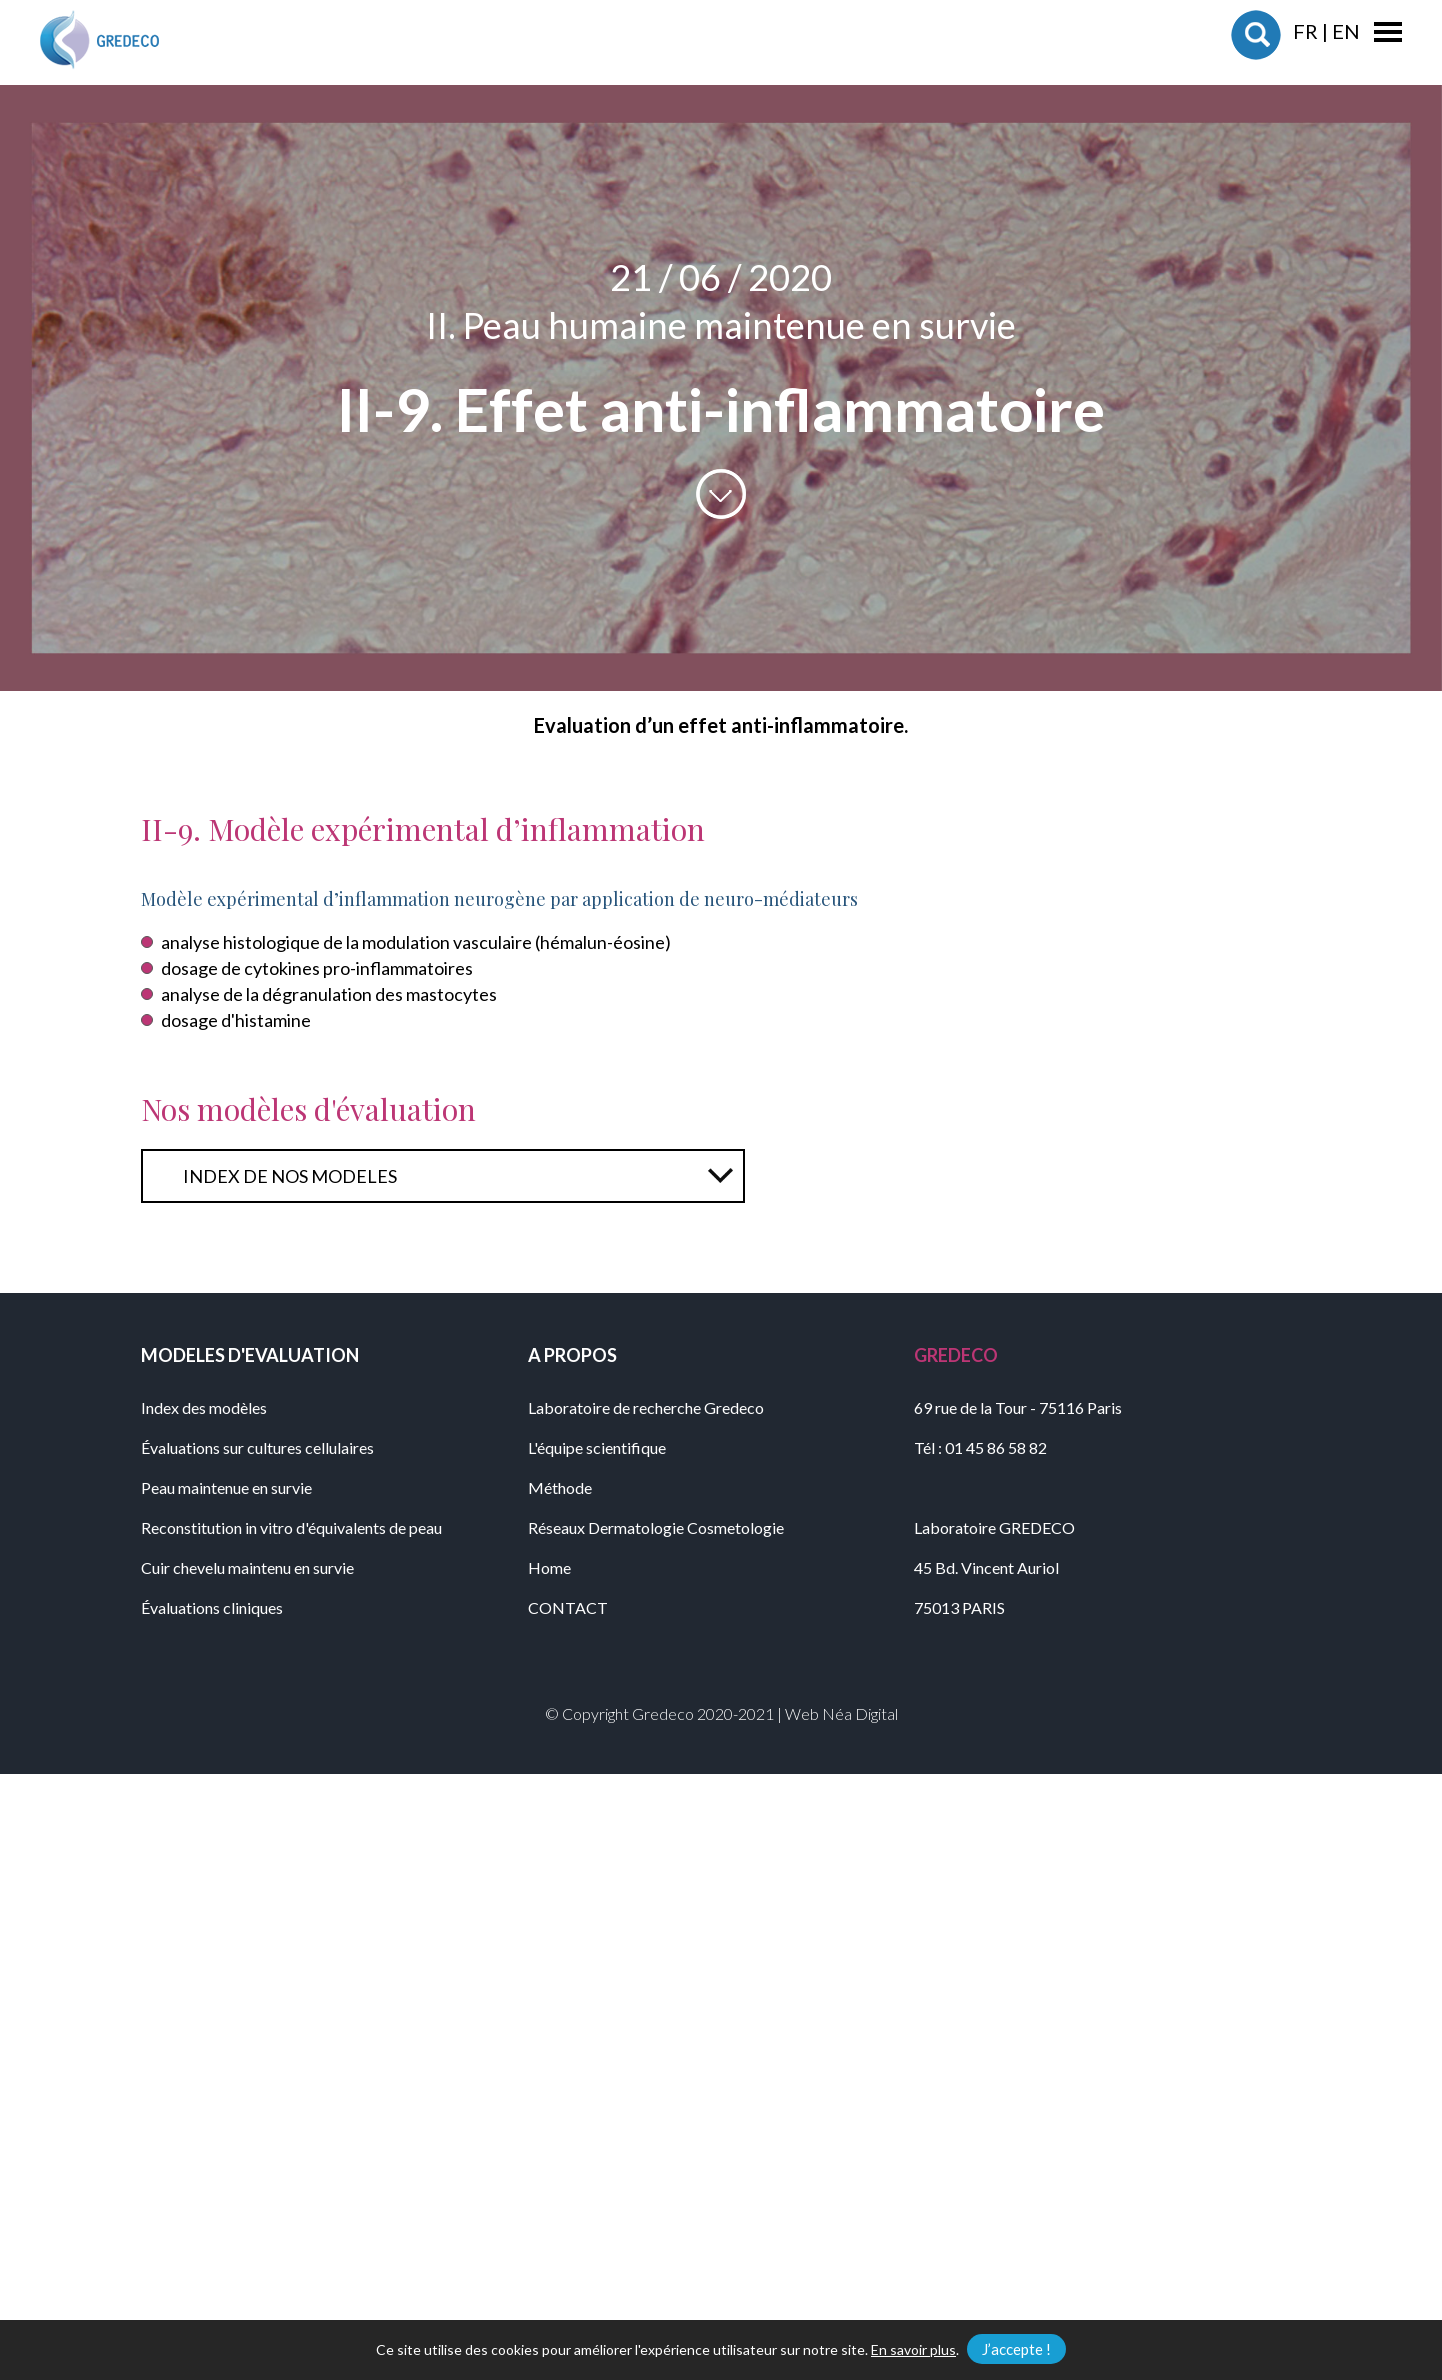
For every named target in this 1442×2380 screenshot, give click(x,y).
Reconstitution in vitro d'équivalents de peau (291, 1527)
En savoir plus (913, 2349)
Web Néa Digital (841, 1713)
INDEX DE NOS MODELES (290, 1176)
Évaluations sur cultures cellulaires (257, 1447)
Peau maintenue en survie (226, 1487)
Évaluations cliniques (212, 1607)
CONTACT (568, 1607)
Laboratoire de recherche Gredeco (646, 1407)
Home (549, 1567)
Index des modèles (204, 1407)
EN (1346, 31)
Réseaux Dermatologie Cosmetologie (656, 1527)
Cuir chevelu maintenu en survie (247, 1567)
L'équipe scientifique (597, 1447)
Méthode (560, 1487)
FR (1305, 31)
